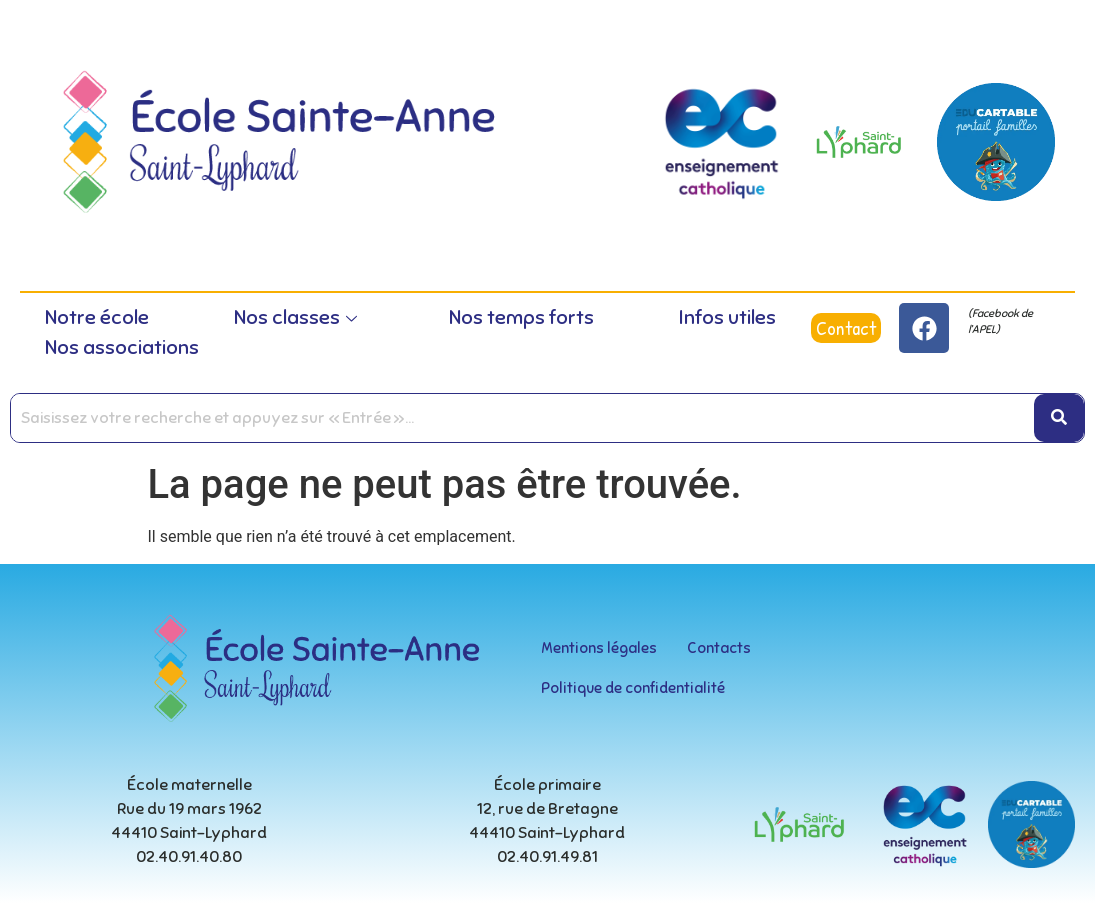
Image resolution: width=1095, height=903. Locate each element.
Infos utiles (727, 317)
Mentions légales (599, 648)
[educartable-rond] (996, 142)
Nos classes (295, 317)
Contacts (719, 648)
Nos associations (122, 347)
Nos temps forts (521, 317)
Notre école (97, 317)
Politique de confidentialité (633, 688)
